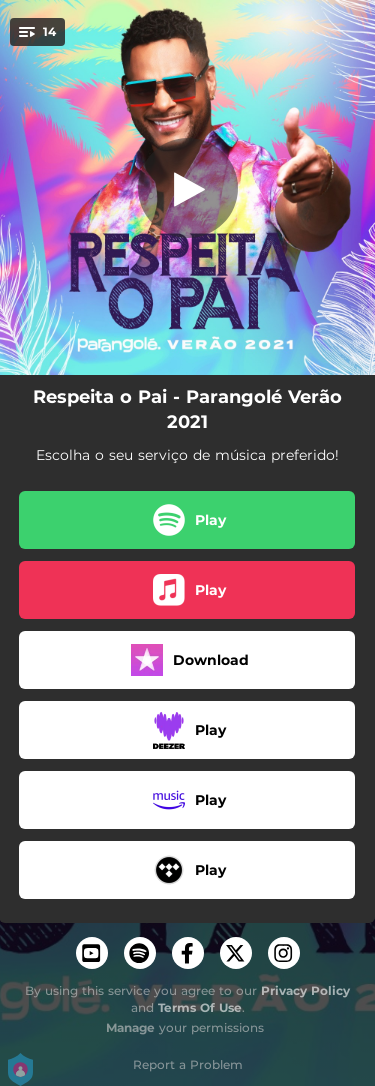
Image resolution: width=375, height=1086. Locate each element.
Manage (130, 1027)
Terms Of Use (200, 1007)
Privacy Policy (305, 990)
